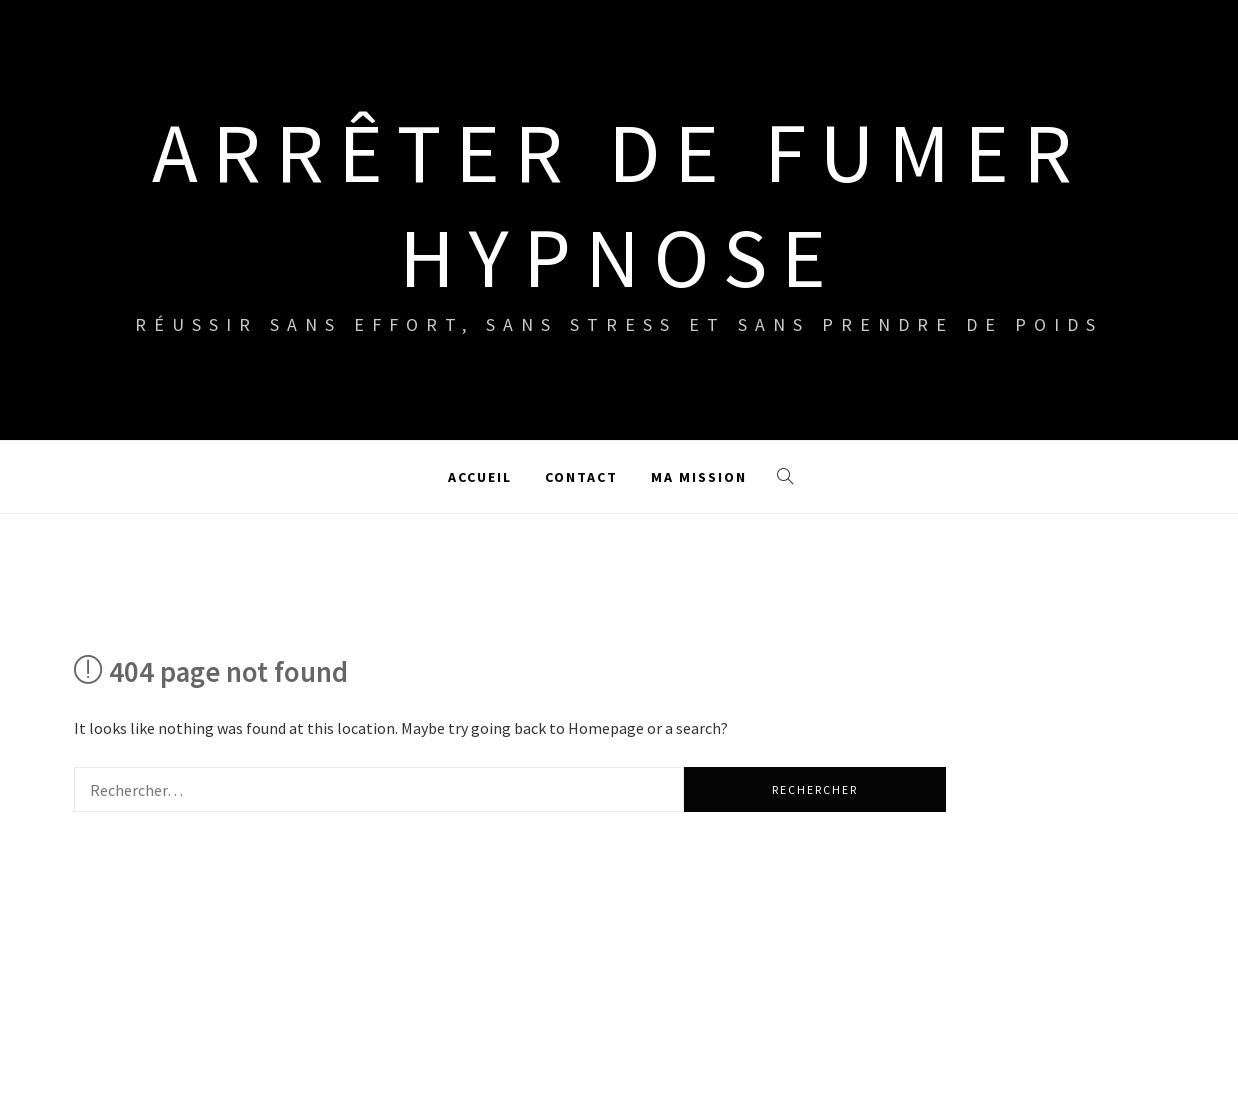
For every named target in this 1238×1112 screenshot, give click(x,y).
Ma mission (699, 477)
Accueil (480, 477)
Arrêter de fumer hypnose (619, 204)
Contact (581, 477)
